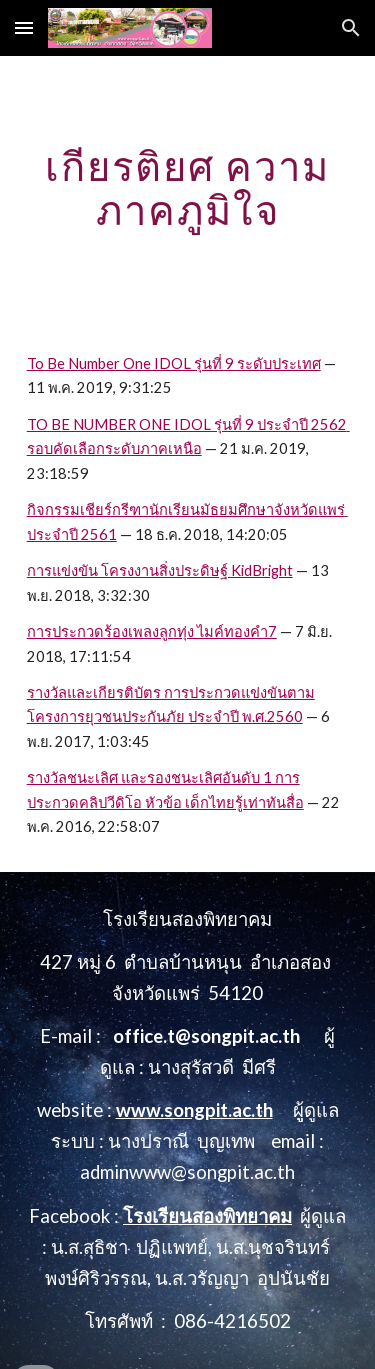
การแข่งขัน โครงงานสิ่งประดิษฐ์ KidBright (160, 570)
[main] (188, 188)
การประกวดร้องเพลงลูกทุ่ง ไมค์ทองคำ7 (152, 631)
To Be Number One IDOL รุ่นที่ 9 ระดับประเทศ (174, 363)
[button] (24, 27)
